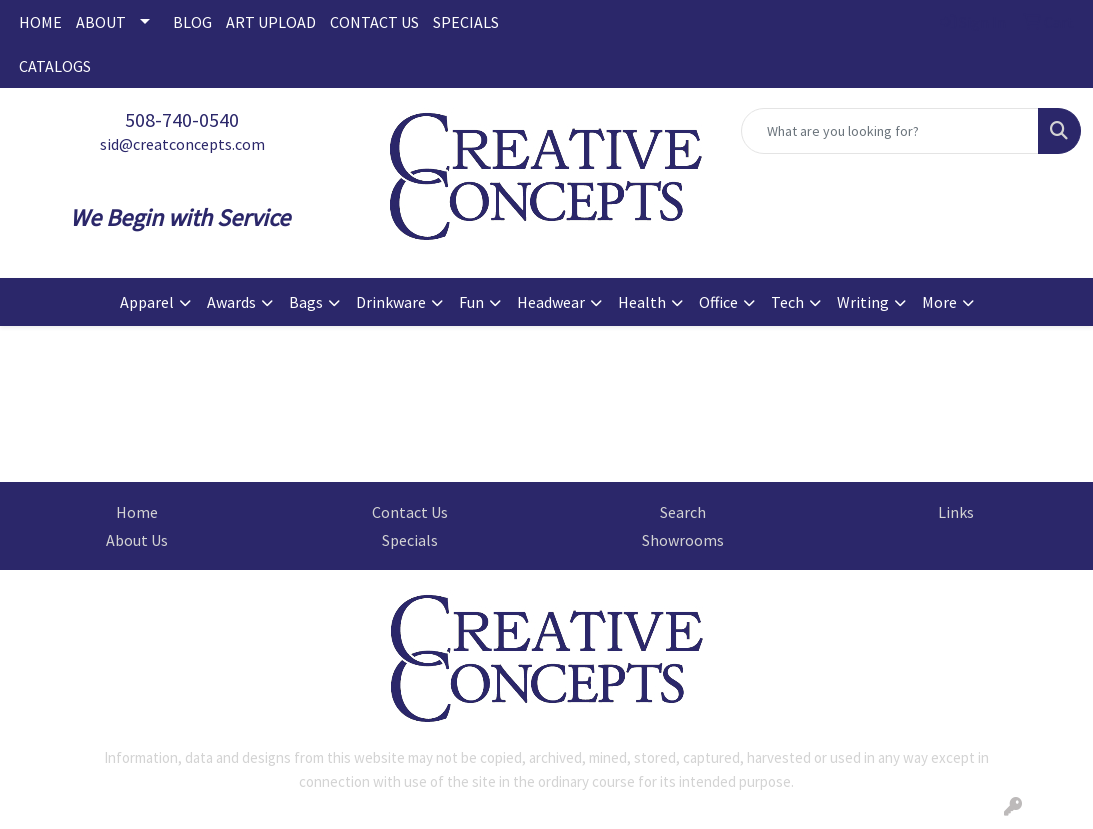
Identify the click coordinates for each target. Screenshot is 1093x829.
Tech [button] (787, 302)
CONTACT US (374, 22)
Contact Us (410, 512)
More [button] (939, 302)
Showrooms (683, 540)
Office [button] (718, 302)
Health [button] (642, 302)
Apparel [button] (147, 302)
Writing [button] (863, 302)
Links (956, 512)
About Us (137, 540)
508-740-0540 (182, 119)
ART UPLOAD (271, 22)
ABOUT (101, 22)
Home (137, 512)
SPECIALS (466, 22)
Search (683, 512)
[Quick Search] (890, 131)
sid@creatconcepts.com (182, 144)
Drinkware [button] (391, 302)
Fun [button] (471, 302)
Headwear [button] (551, 302)
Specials (410, 540)
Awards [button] (231, 302)
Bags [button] (306, 302)
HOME (40, 22)
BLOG (192, 22)
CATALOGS (55, 66)
